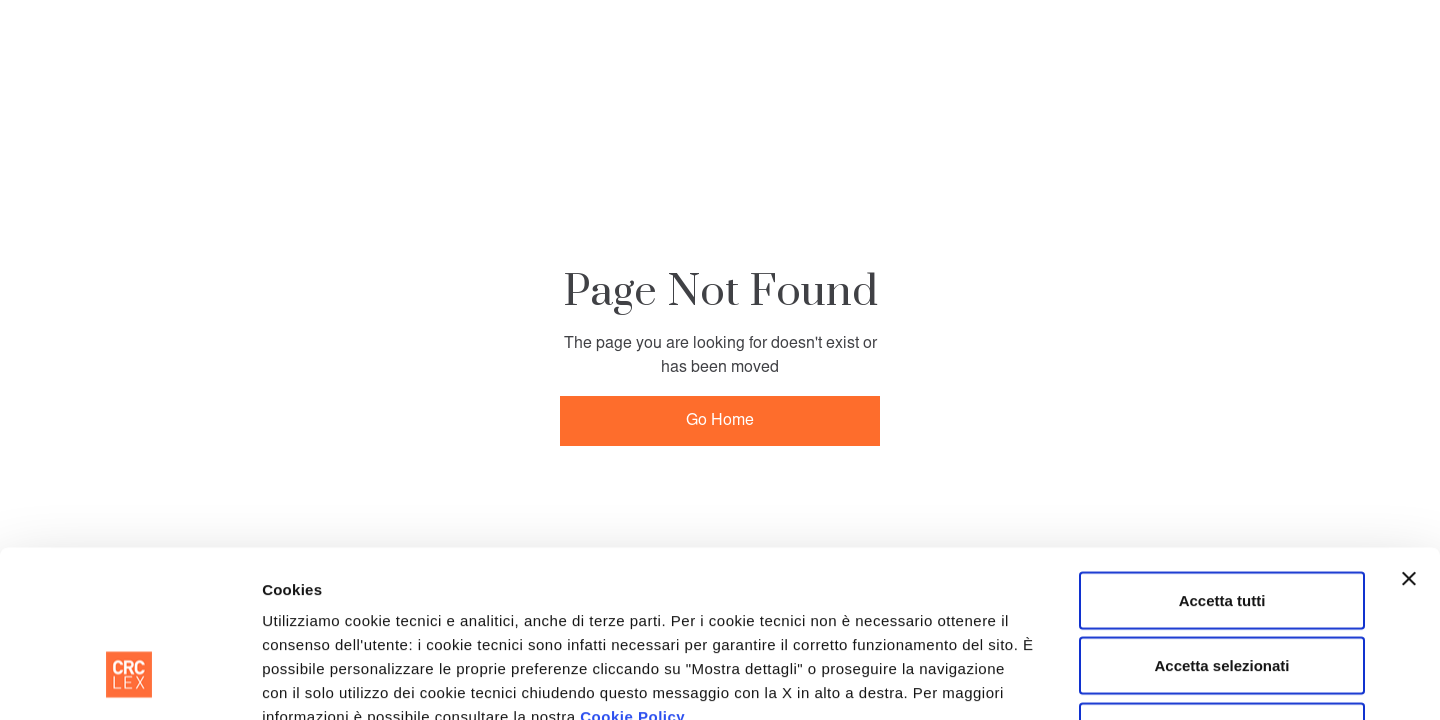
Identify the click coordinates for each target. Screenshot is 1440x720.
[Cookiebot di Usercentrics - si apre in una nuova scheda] (129, 681)
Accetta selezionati (1221, 523)
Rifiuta (1222, 588)
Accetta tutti (1222, 457)
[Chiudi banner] (1409, 436)
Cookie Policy (632, 573)
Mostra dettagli (1028, 680)
